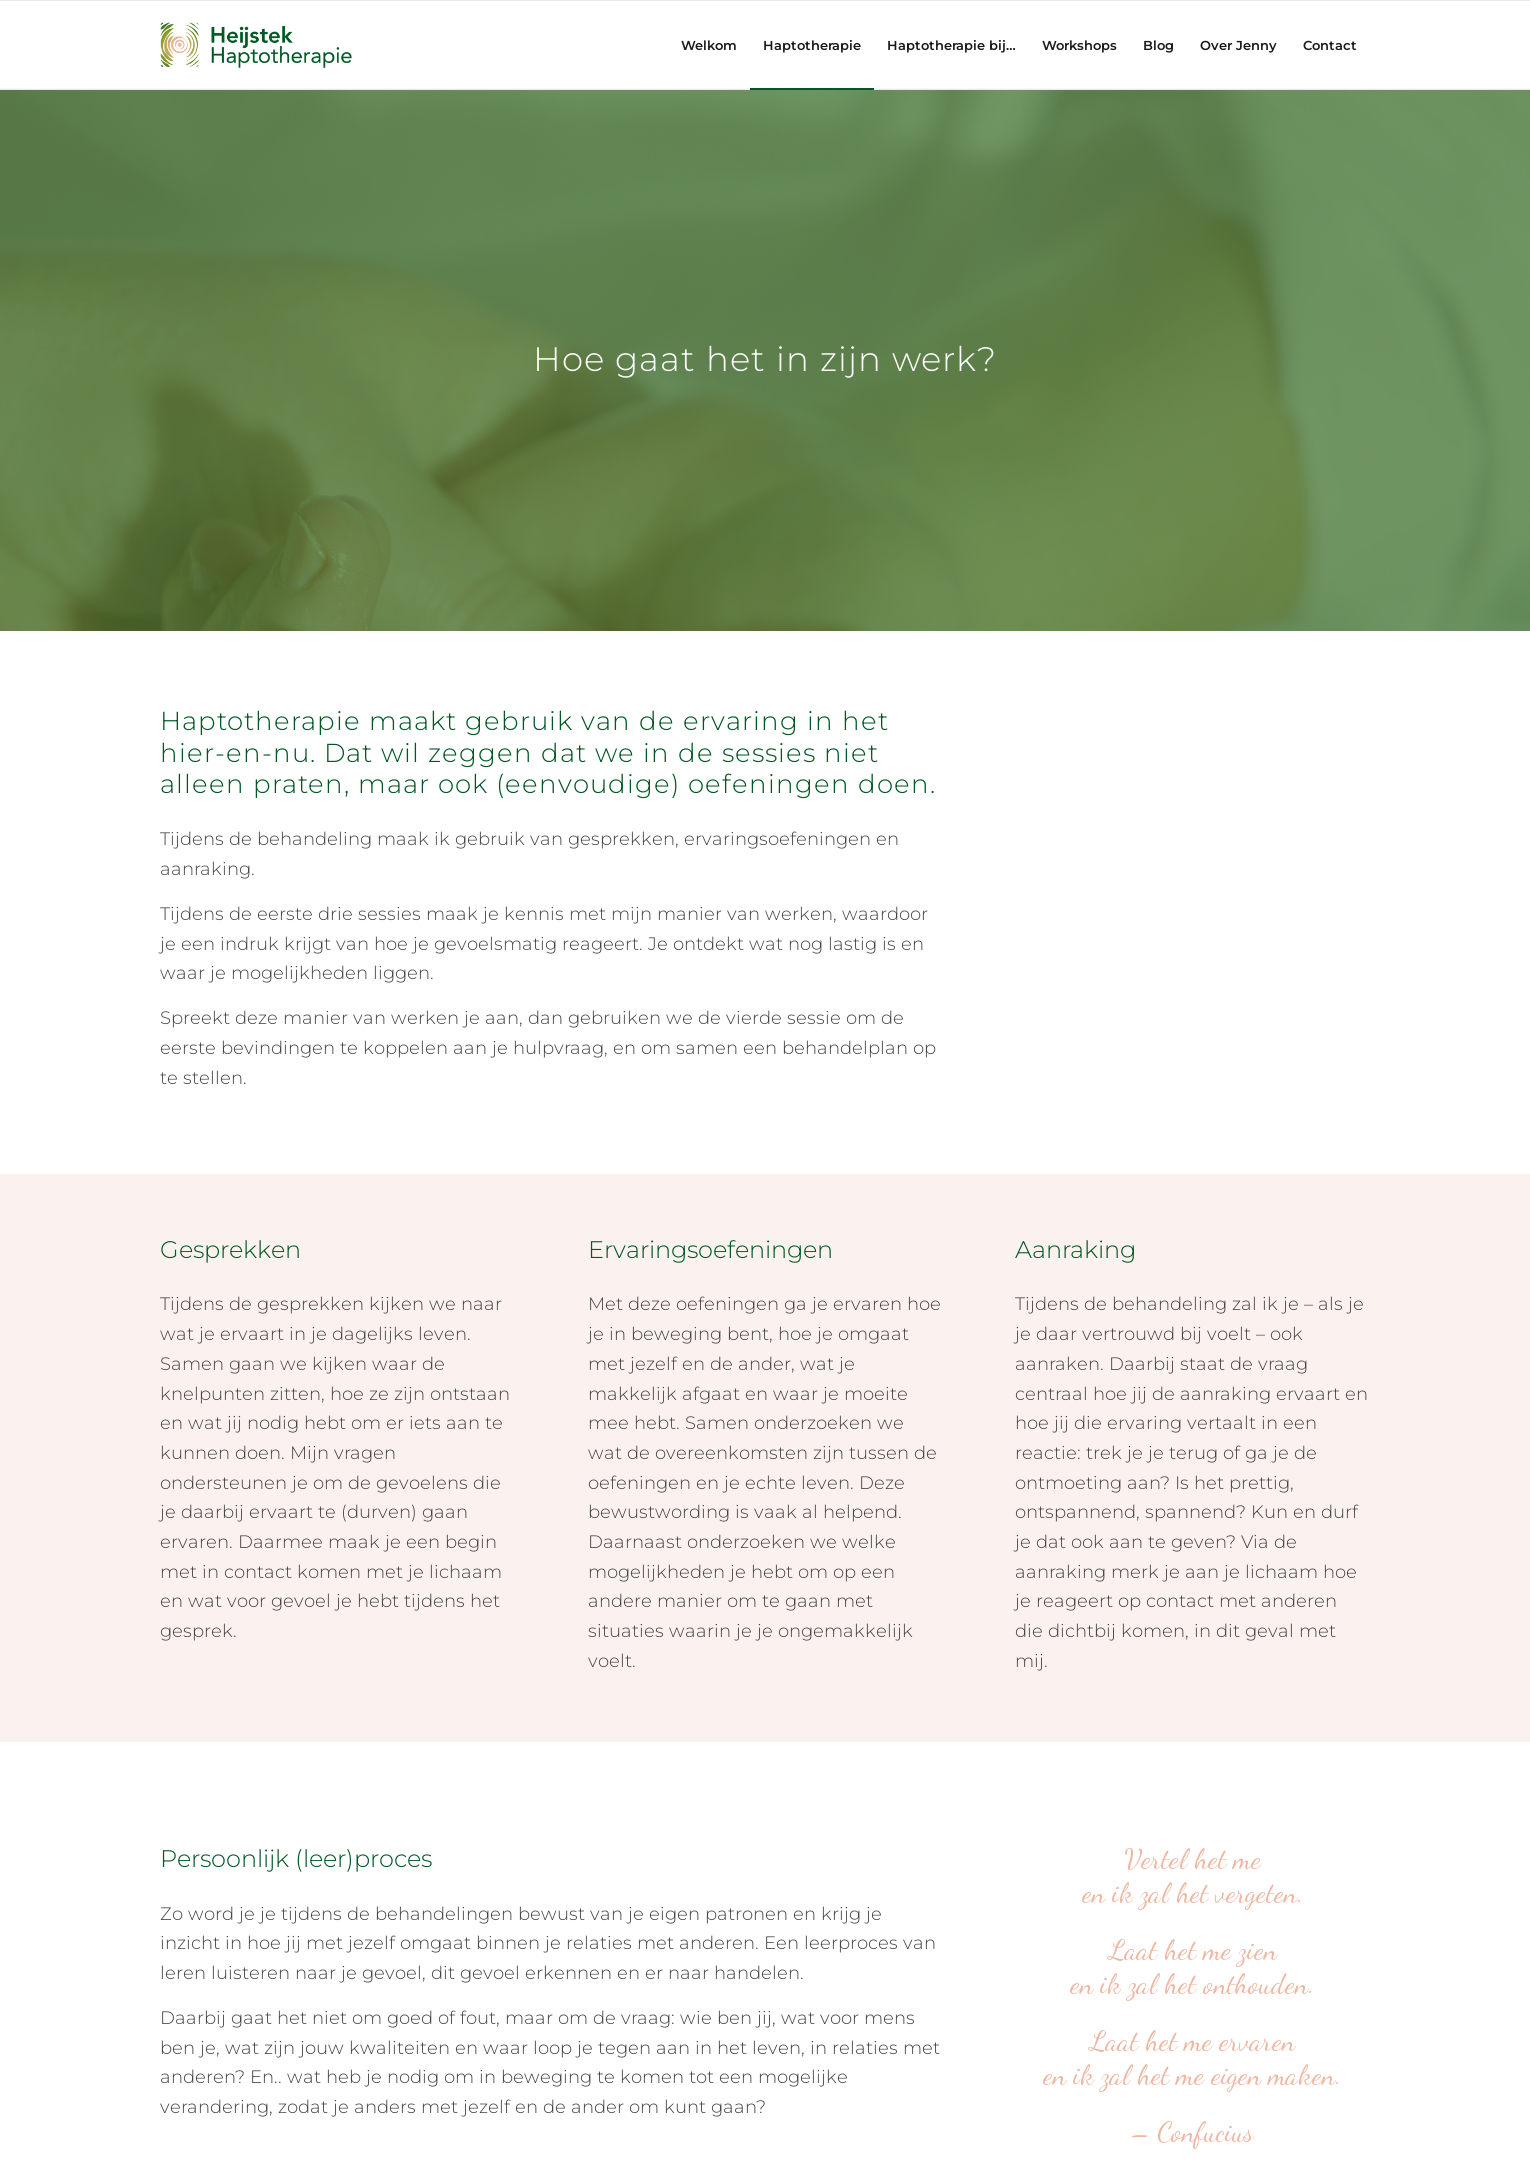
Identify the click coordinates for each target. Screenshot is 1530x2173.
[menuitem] (709, 45)
